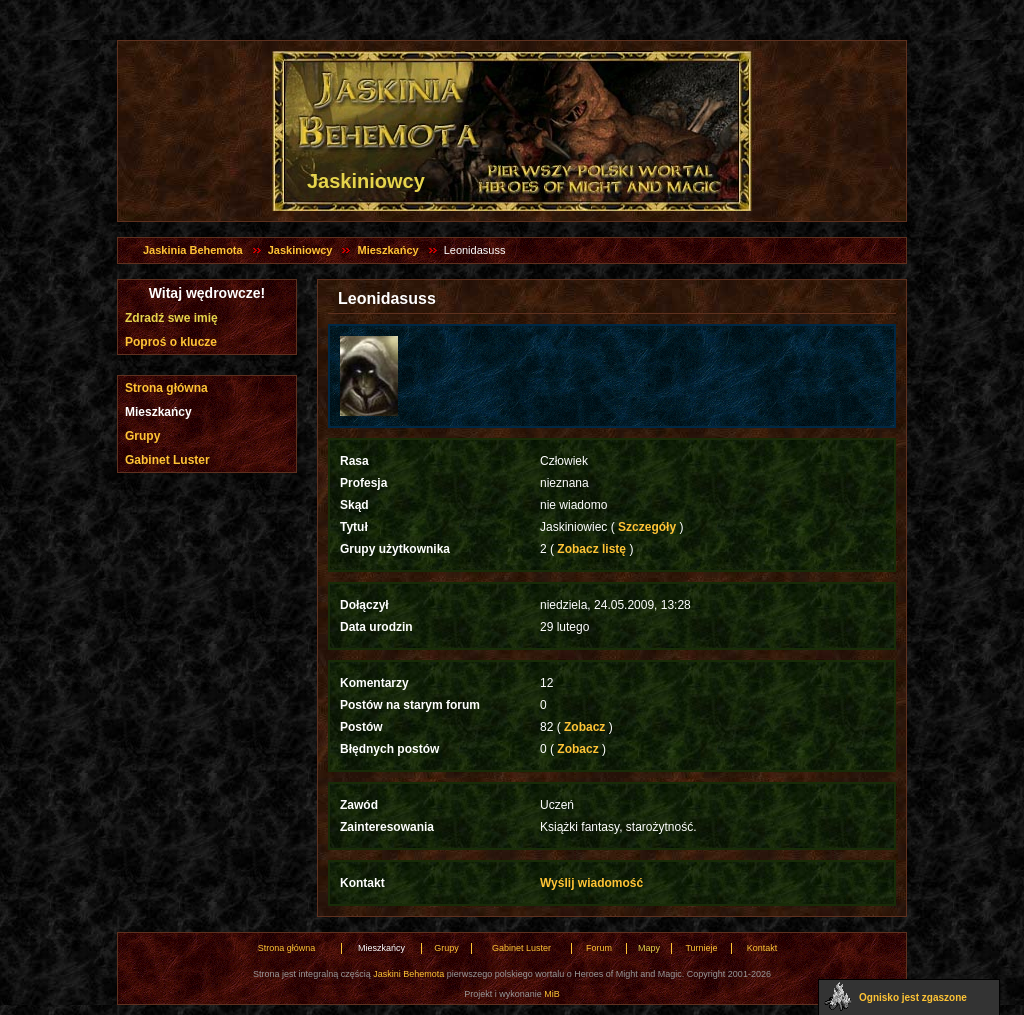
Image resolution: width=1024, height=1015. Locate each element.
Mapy (649, 948)
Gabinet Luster (167, 460)
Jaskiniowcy (300, 250)
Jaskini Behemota (408, 974)
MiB (552, 994)
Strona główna (166, 388)
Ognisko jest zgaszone (913, 997)
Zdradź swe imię (171, 318)
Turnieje (701, 948)
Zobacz (585, 727)
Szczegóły (647, 527)
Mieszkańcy (387, 250)
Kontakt (762, 948)
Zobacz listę (591, 549)
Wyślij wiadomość (591, 883)
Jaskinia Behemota (193, 250)
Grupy (142, 436)
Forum (599, 948)
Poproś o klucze (171, 342)
